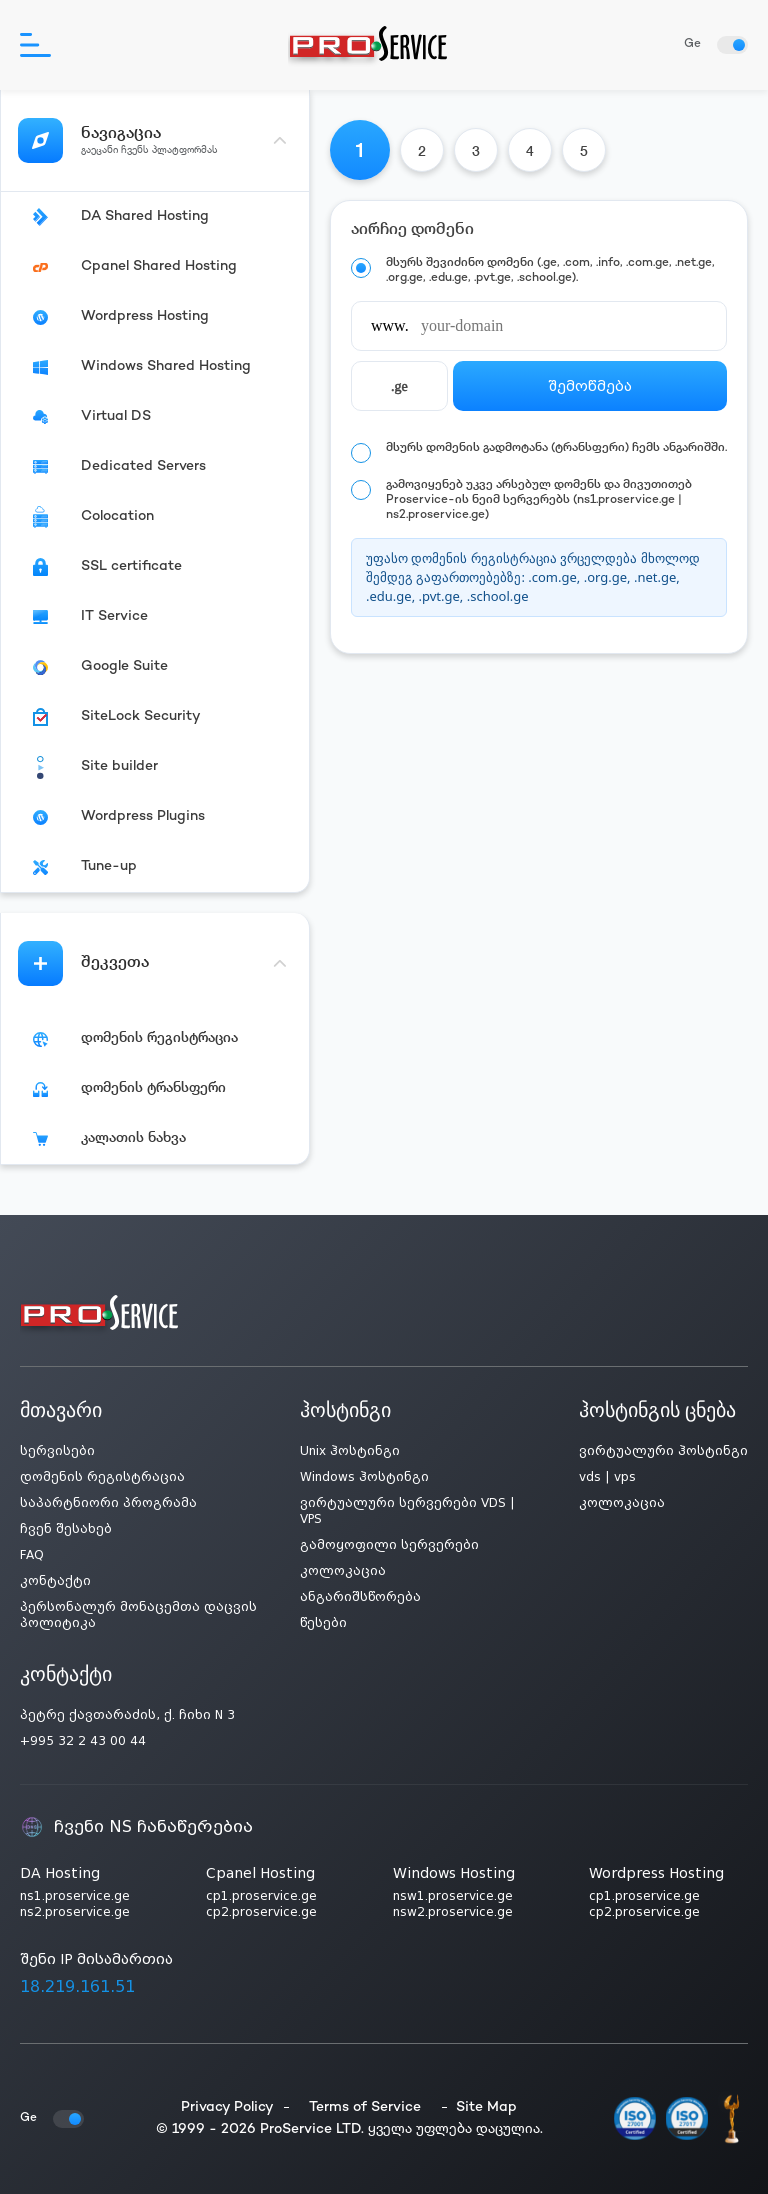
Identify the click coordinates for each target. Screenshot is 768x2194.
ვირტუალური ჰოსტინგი (663, 1451)
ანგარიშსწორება (360, 1597)
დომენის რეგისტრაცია (102, 1477)
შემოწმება (590, 386)
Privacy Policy (227, 2107)
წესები (323, 1623)
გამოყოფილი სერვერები (389, 1545)
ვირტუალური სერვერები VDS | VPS (407, 1511)
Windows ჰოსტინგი (364, 1477)
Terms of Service (365, 2107)
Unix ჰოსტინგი (350, 1451)
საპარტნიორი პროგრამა (108, 1503)
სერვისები (57, 1451)
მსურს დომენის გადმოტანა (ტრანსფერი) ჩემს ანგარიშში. (556, 448)
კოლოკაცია (343, 1571)
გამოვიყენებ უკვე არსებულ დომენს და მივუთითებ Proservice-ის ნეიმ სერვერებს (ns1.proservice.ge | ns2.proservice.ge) (539, 500)
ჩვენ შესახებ (66, 1529)
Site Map (486, 2107)
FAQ (32, 1555)
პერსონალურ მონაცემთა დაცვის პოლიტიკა (138, 1615)
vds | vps (607, 1477)
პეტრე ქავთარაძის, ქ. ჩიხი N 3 (127, 1715)
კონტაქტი (55, 1581)
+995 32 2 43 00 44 (83, 1741)
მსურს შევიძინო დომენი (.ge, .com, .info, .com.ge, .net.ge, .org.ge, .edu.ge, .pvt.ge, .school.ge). (550, 271)
